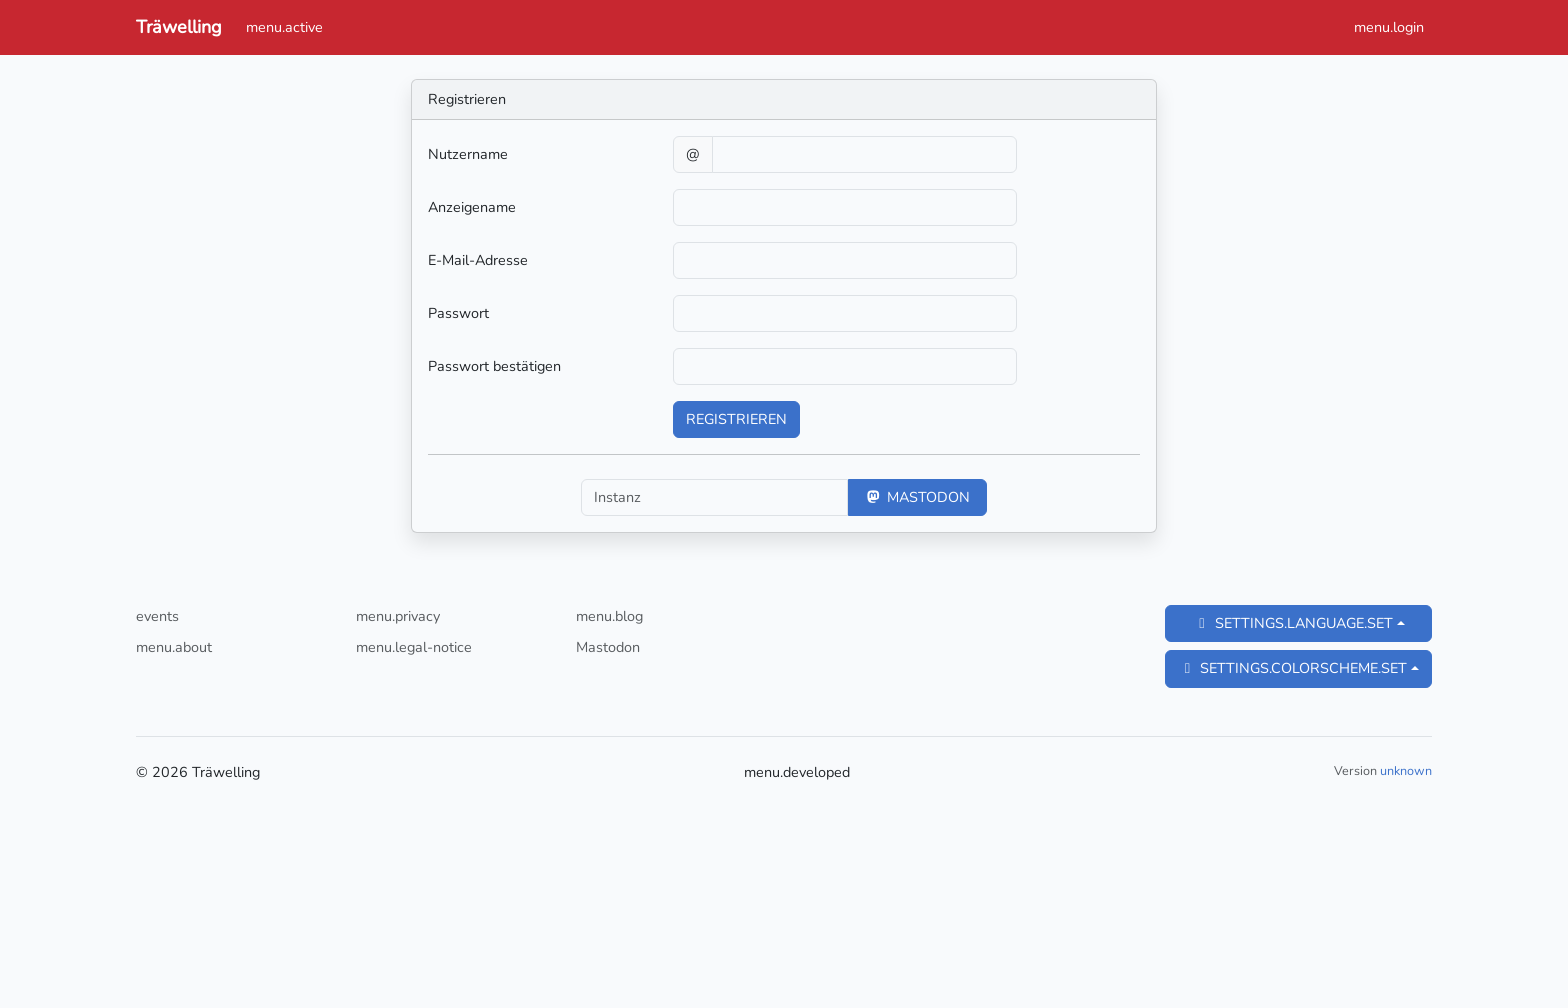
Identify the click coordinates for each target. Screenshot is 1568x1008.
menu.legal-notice (414, 647)
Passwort (458, 313)
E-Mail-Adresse (478, 260)
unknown (1406, 770)
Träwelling (179, 27)
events (157, 616)
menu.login (1389, 27)
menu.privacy (398, 616)
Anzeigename (472, 207)
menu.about (174, 647)
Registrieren (736, 419)
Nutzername (468, 154)
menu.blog (609, 616)
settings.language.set (1293, 623)
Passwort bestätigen (494, 366)
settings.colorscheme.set (1292, 668)
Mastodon (917, 497)
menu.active (284, 27)
